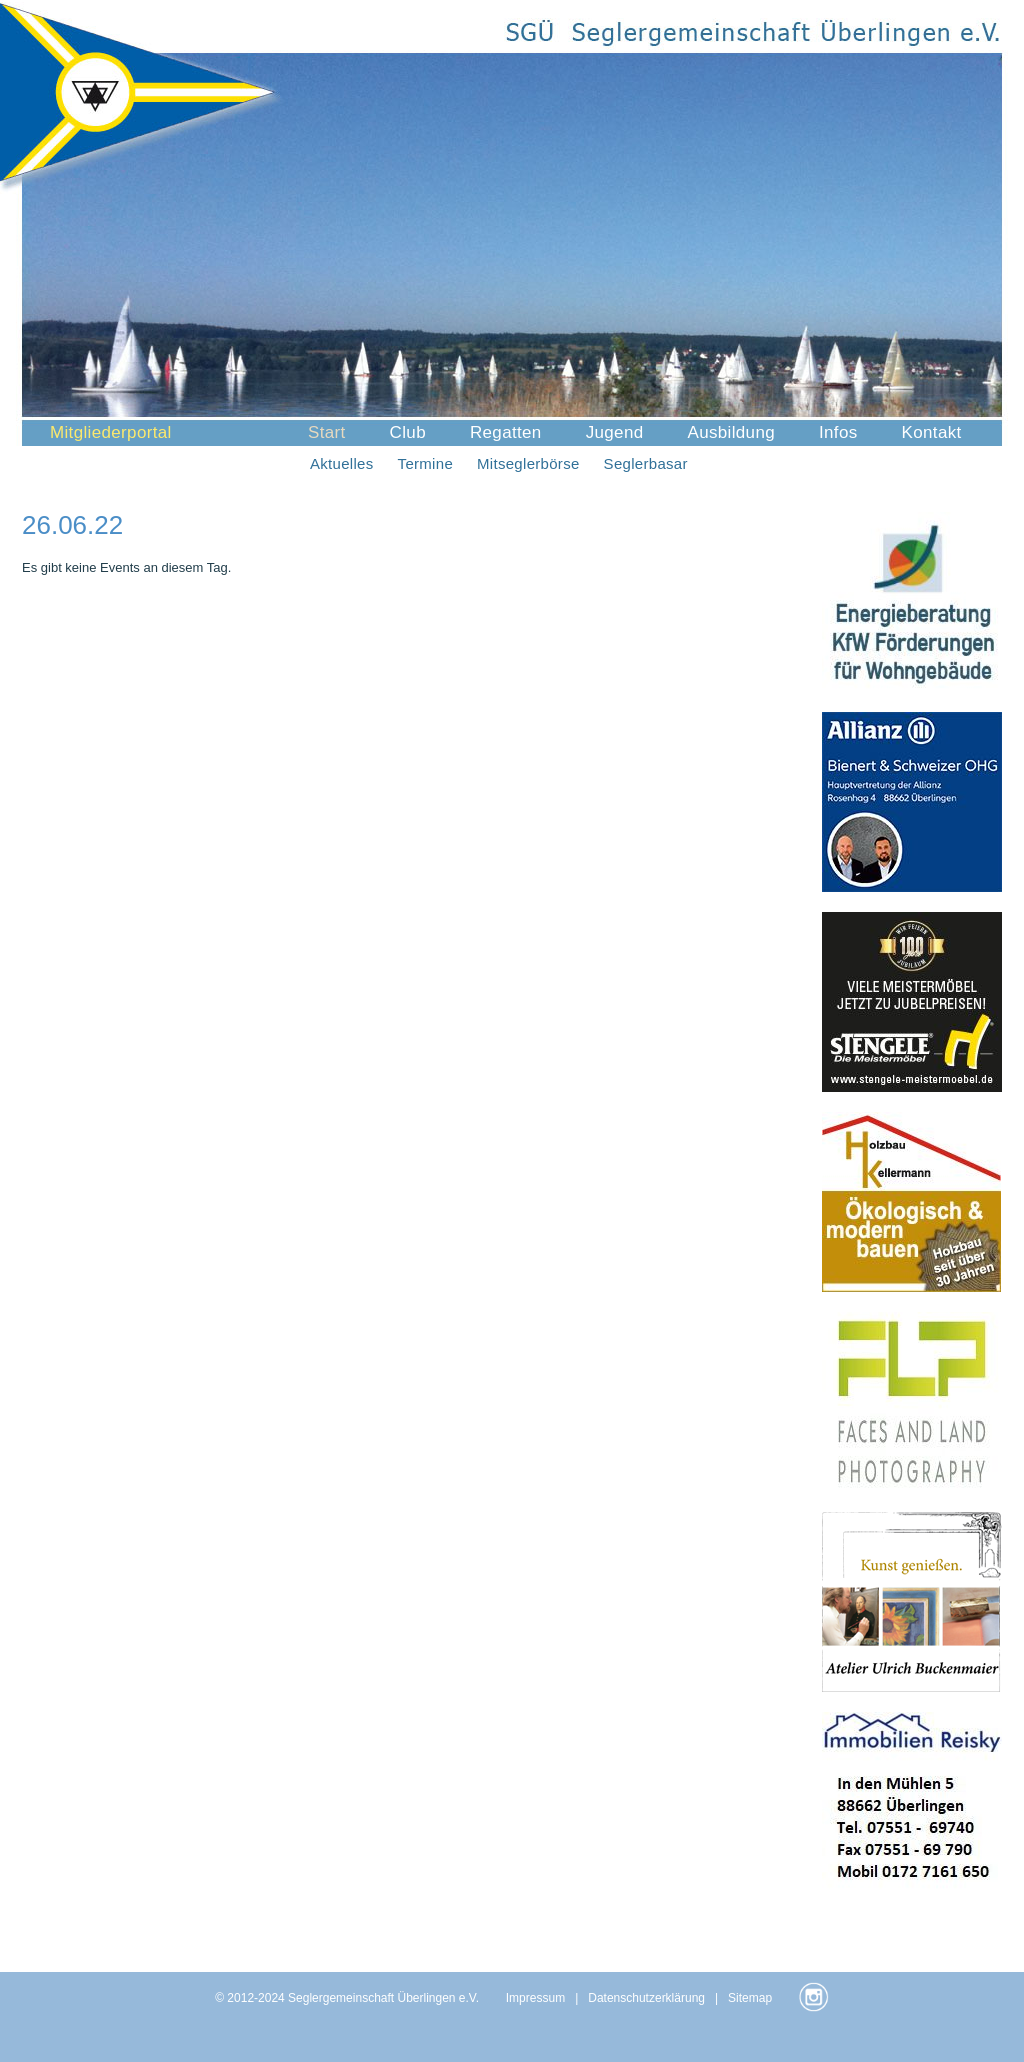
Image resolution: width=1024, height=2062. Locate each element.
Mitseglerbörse (528, 463)
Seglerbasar (646, 463)
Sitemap (750, 1998)
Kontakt (932, 432)
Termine (425, 463)
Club (408, 432)
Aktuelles (342, 463)
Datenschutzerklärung (646, 1998)
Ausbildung (731, 432)
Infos (838, 432)
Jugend (615, 432)
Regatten (506, 432)
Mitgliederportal (111, 432)
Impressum (535, 1998)
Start (327, 432)
